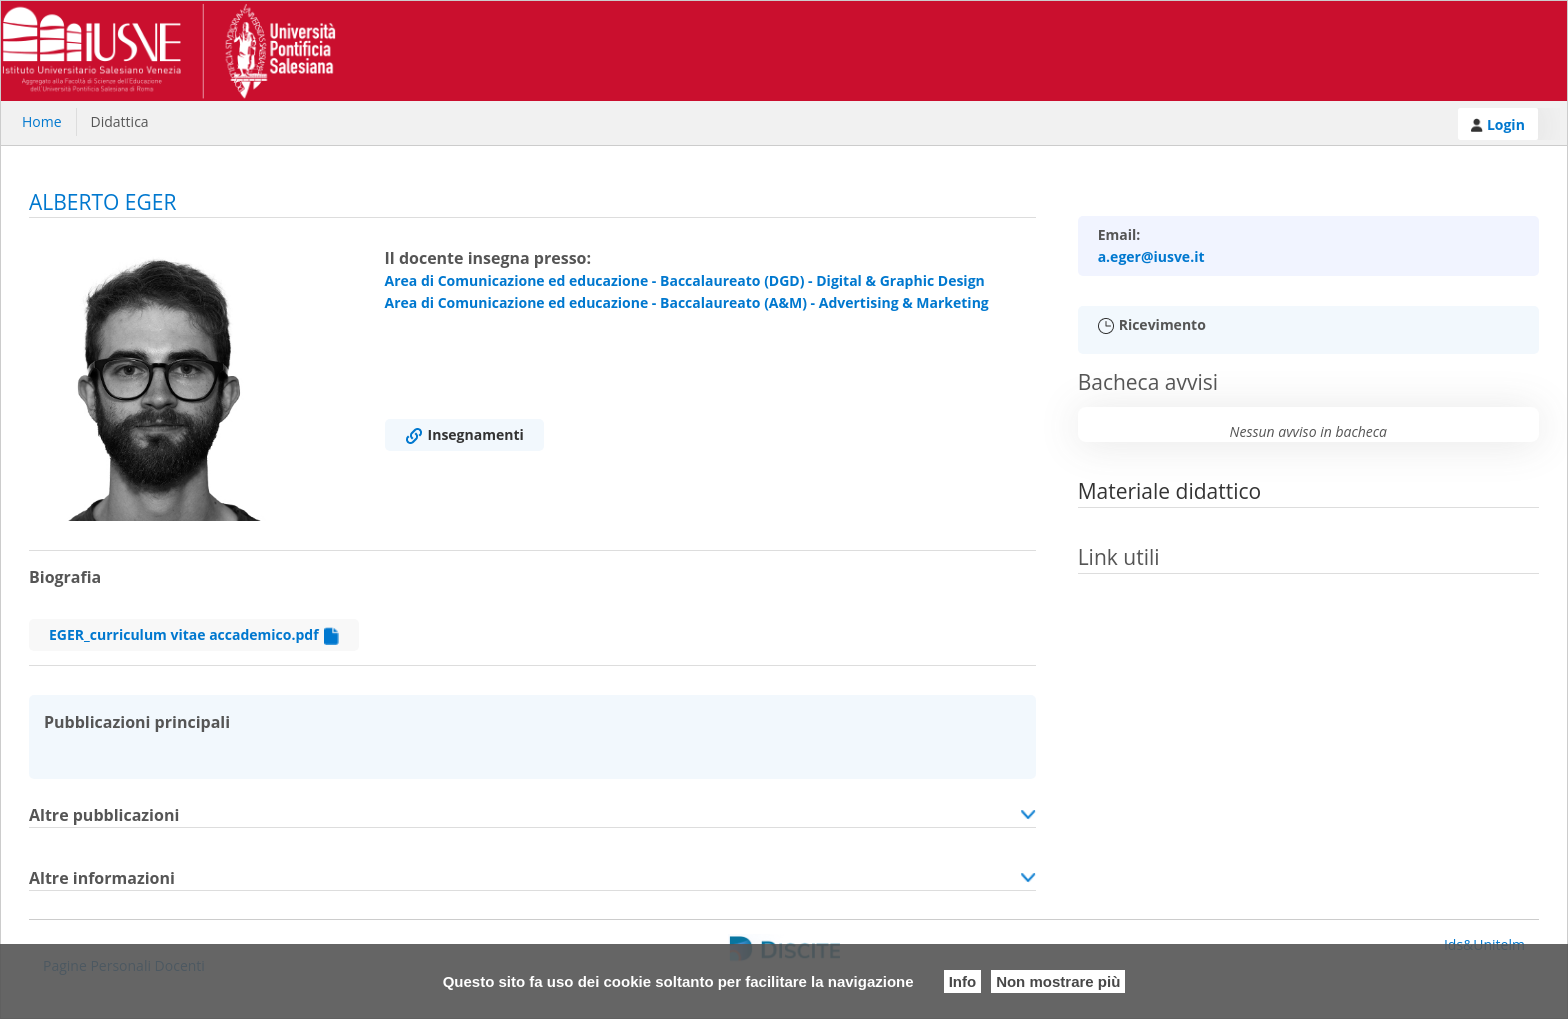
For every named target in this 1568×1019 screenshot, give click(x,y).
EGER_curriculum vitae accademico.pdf (194, 635)
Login (1498, 124)
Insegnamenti (464, 434)
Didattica (120, 121)
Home (42, 121)
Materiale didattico (1170, 491)
